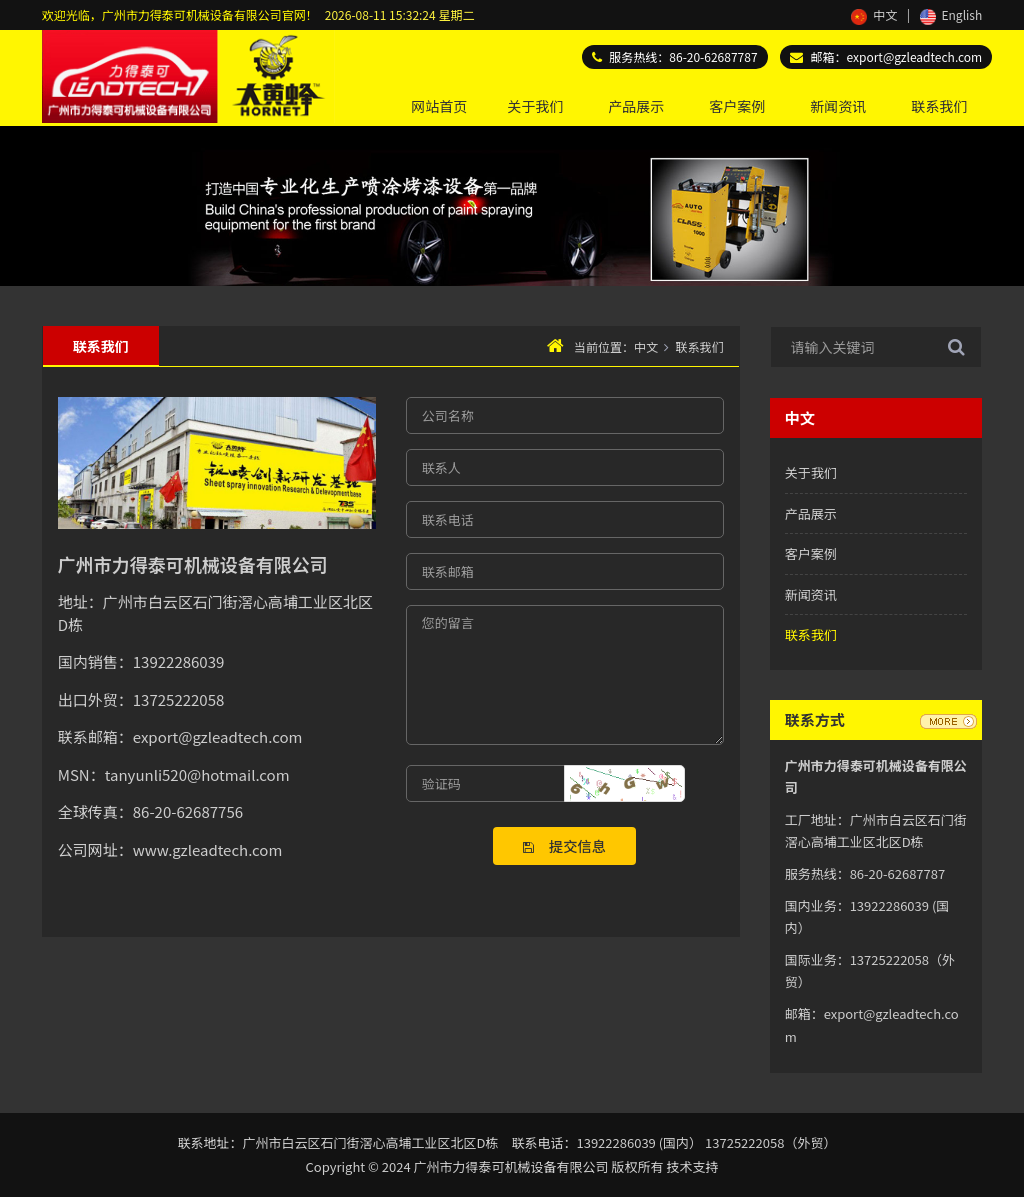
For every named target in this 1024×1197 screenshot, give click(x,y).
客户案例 (737, 106)
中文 (874, 14)
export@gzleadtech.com (915, 56)
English (951, 14)
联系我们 (939, 106)
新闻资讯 (838, 106)
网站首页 (439, 106)
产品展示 (636, 106)
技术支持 (692, 1166)
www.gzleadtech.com (208, 849)
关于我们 (535, 106)
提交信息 (564, 845)
